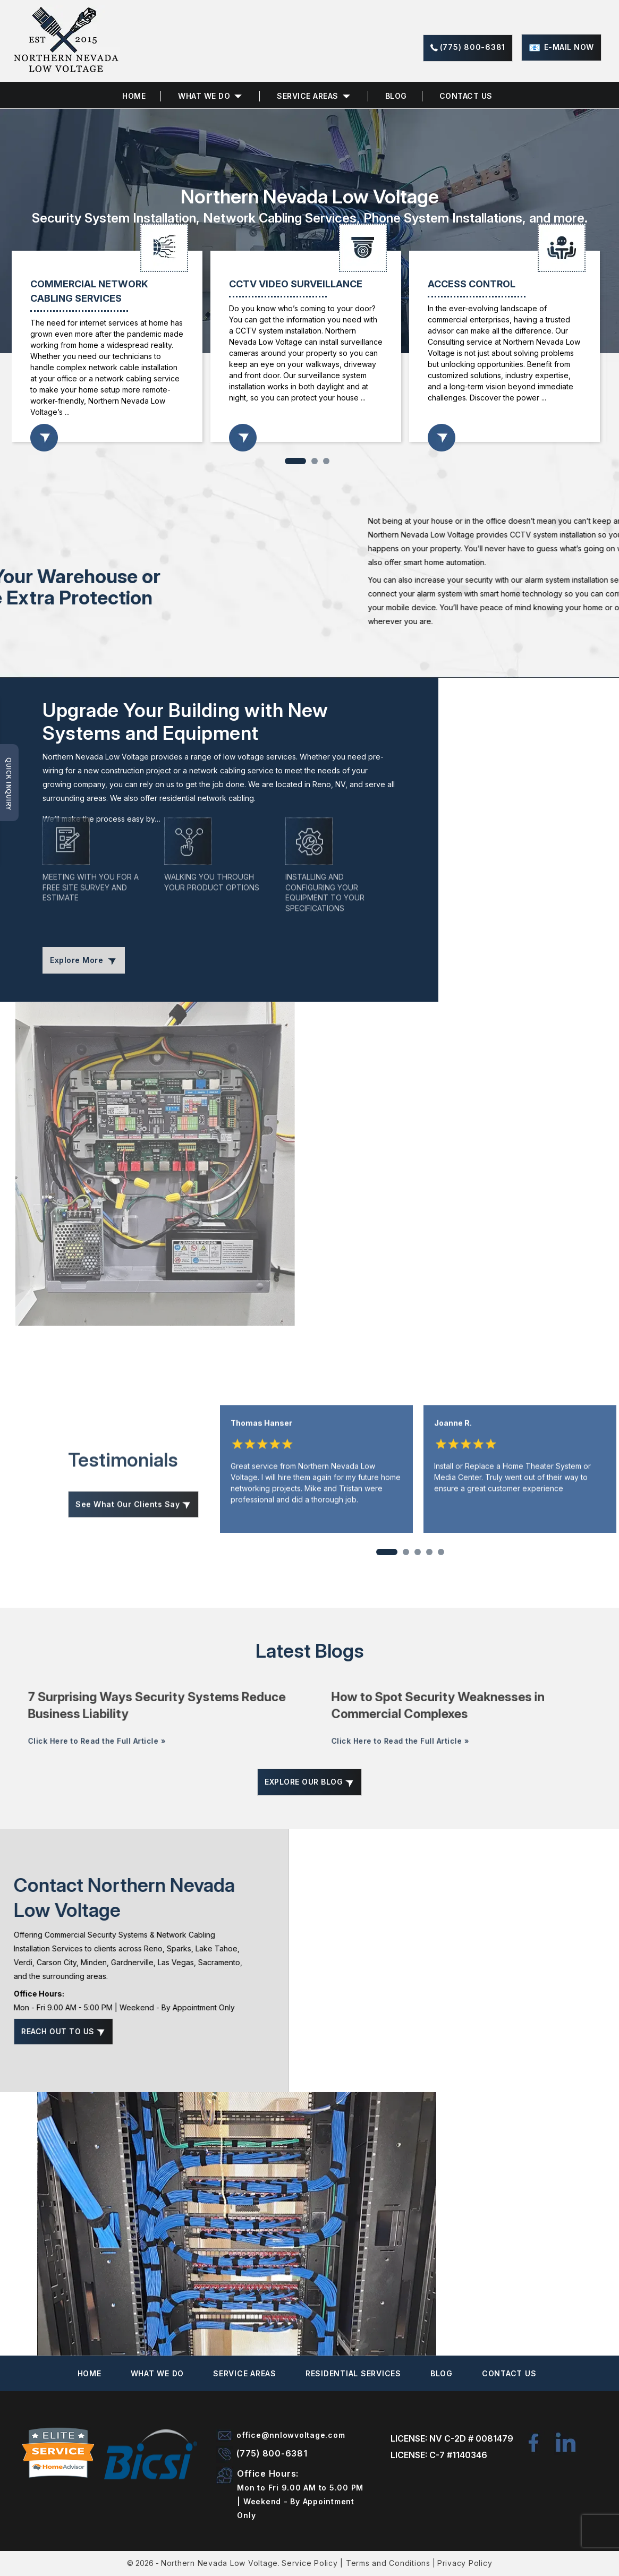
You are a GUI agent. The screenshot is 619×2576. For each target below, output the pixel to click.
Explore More (83, 960)
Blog (396, 95)
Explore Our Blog (309, 1782)
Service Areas (307, 95)
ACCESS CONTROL (471, 283)
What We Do (157, 2373)
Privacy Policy (465, 2563)
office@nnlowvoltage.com (290, 2434)
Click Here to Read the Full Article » (113, 1770)
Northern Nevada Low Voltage (219, 2563)
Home (134, 95)
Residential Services (353, 2373)
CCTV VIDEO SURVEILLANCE (295, 283)
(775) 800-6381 (473, 47)
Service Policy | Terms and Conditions (356, 2563)
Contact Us (466, 95)
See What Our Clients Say (133, 1539)
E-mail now (569, 47)
